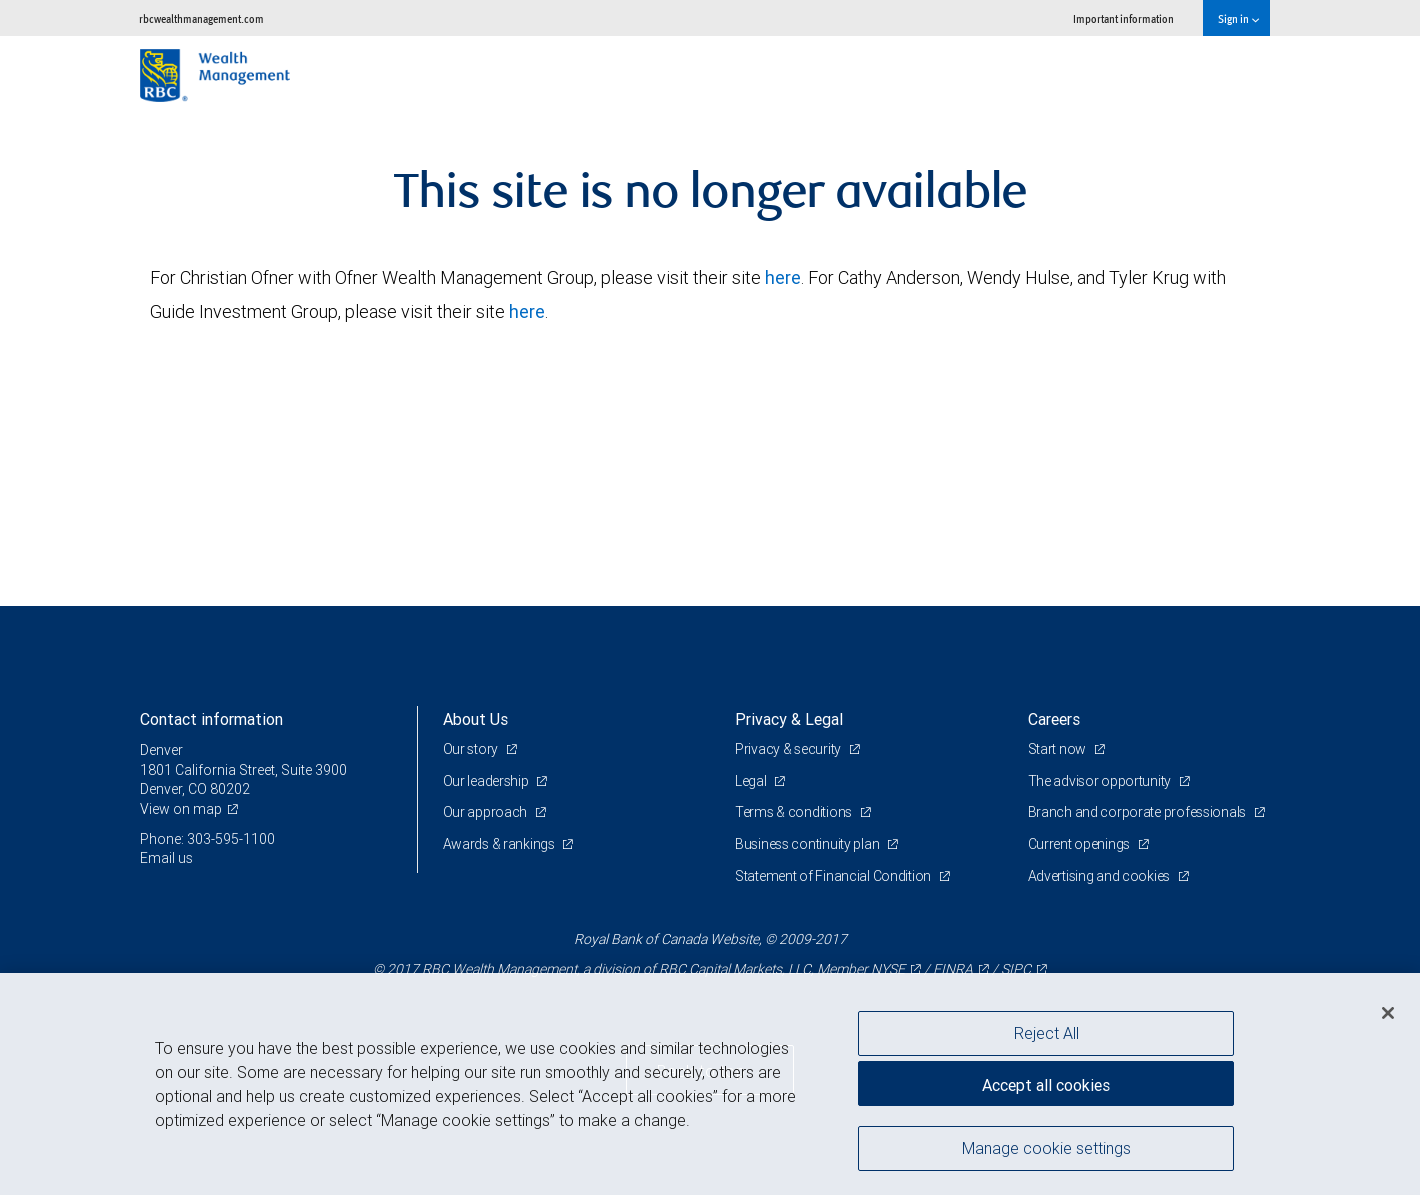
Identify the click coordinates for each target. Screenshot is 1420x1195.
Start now (1058, 749)
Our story (472, 749)
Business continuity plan (808, 844)
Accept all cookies (1046, 1085)
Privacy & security (789, 749)
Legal (752, 781)
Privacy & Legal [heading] (789, 719)
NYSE (888, 969)
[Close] (1388, 1013)
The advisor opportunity (1101, 781)
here (783, 277)
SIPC (1016, 969)
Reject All (1046, 1033)
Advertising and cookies (1100, 876)
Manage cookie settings (1046, 1148)
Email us (166, 858)
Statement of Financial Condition (834, 876)
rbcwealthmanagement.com (201, 18)
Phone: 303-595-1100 (207, 839)
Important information (1123, 18)
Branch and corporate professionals (1138, 812)
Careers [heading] (1054, 719)
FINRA (953, 969)
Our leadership (487, 781)
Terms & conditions (795, 812)
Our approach (486, 812)
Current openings (1080, 844)
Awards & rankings (500, 844)
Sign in (1238, 18)
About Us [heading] (475, 719)
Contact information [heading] (211, 719)
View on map (181, 809)
